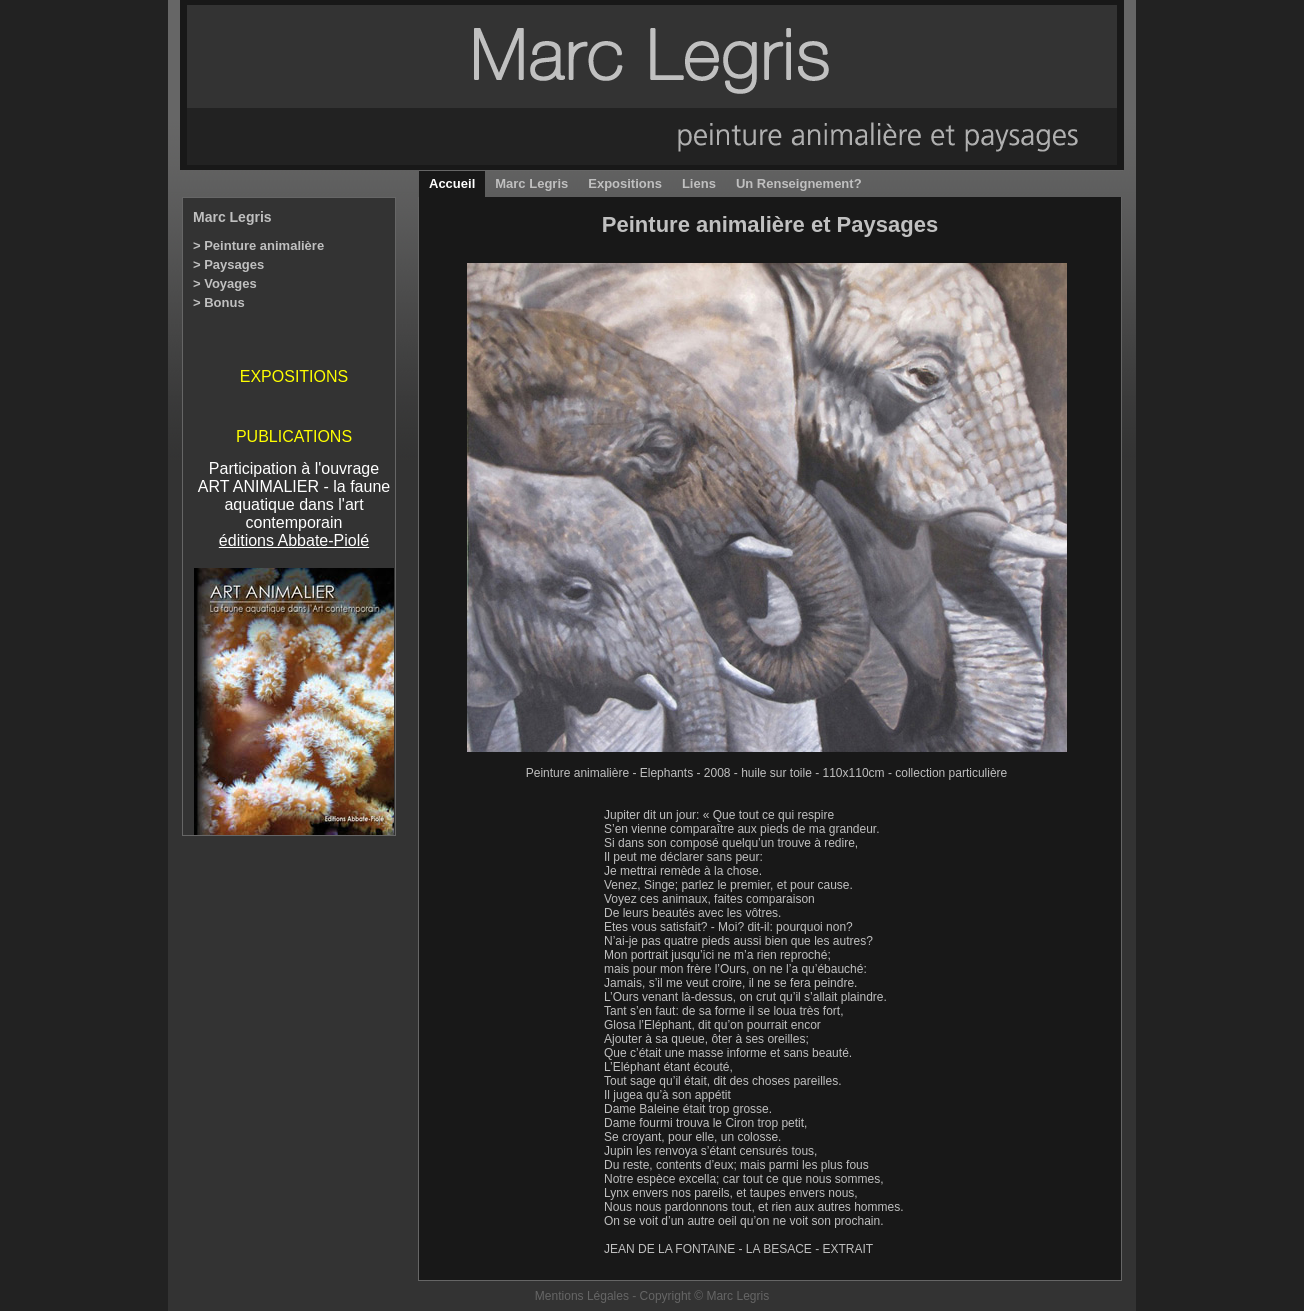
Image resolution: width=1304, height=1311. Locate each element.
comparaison (780, 899)
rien (767, 955)
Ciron (739, 1123)
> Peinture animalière (258, 245)
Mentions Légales (582, 1296)
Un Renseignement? (799, 183)
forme (730, 1011)
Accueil (452, 183)
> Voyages (225, 283)
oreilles (786, 1039)
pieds (774, 829)
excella (697, 1179)
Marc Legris (531, 183)
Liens (699, 183)
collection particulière (951, 773)
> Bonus (219, 302)
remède (680, 871)
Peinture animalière (577, 773)
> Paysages (228, 264)
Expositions (625, 183)
